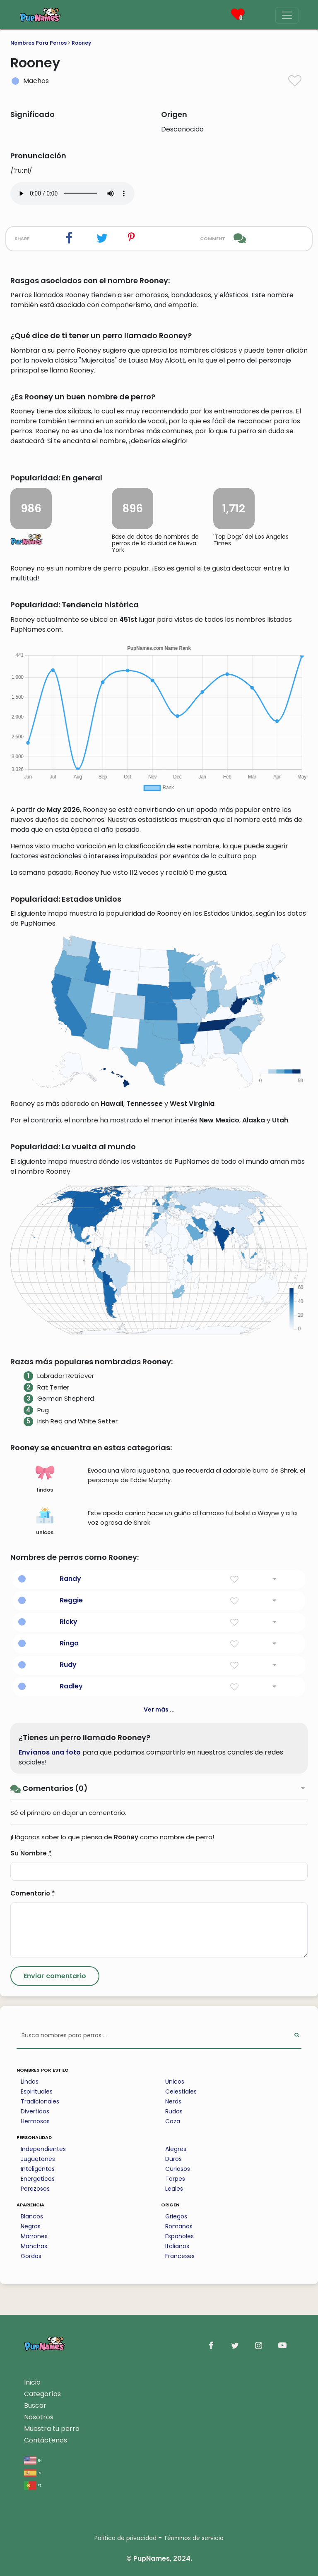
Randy (70, 1578)
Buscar (35, 2405)
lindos (45, 1478)
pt (32, 2484)
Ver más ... (159, 1709)
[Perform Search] (296, 2036)
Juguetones (38, 2159)
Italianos (177, 2246)
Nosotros (38, 2417)
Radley (71, 1686)
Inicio (32, 2382)
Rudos (174, 2111)
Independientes (43, 2149)
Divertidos (35, 2111)
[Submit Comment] (54, 1976)
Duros (173, 2159)
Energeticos (38, 2179)
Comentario (32, 1893)
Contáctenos (45, 2440)
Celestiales (181, 2091)
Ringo (69, 1643)
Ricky (68, 1621)
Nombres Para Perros (38, 42)
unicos (45, 1521)
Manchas (34, 2246)
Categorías (42, 2394)
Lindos (30, 2081)
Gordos (31, 2256)
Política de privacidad (125, 2538)
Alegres (175, 2149)
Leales (174, 2188)
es (32, 2472)
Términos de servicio (194, 2538)
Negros (31, 2226)
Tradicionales (40, 2101)
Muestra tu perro (52, 2428)
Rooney (81, 42)
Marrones (34, 2236)
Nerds (173, 2101)
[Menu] (287, 15)
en (33, 2460)
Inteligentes (38, 2169)
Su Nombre (31, 1853)
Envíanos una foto (50, 1752)
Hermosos (35, 2121)
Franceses (180, 2256)
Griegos (176, 2216)
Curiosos (177, 2169)
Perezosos (35, 2188)
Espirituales (37, 2091)
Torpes (175, 2179)
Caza (172, 2121)
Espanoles (179, 2236)
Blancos (32, 2216)
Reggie (71, 1600)
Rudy (68, 1664)
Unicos (174, 2081)
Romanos (179, 2226)
